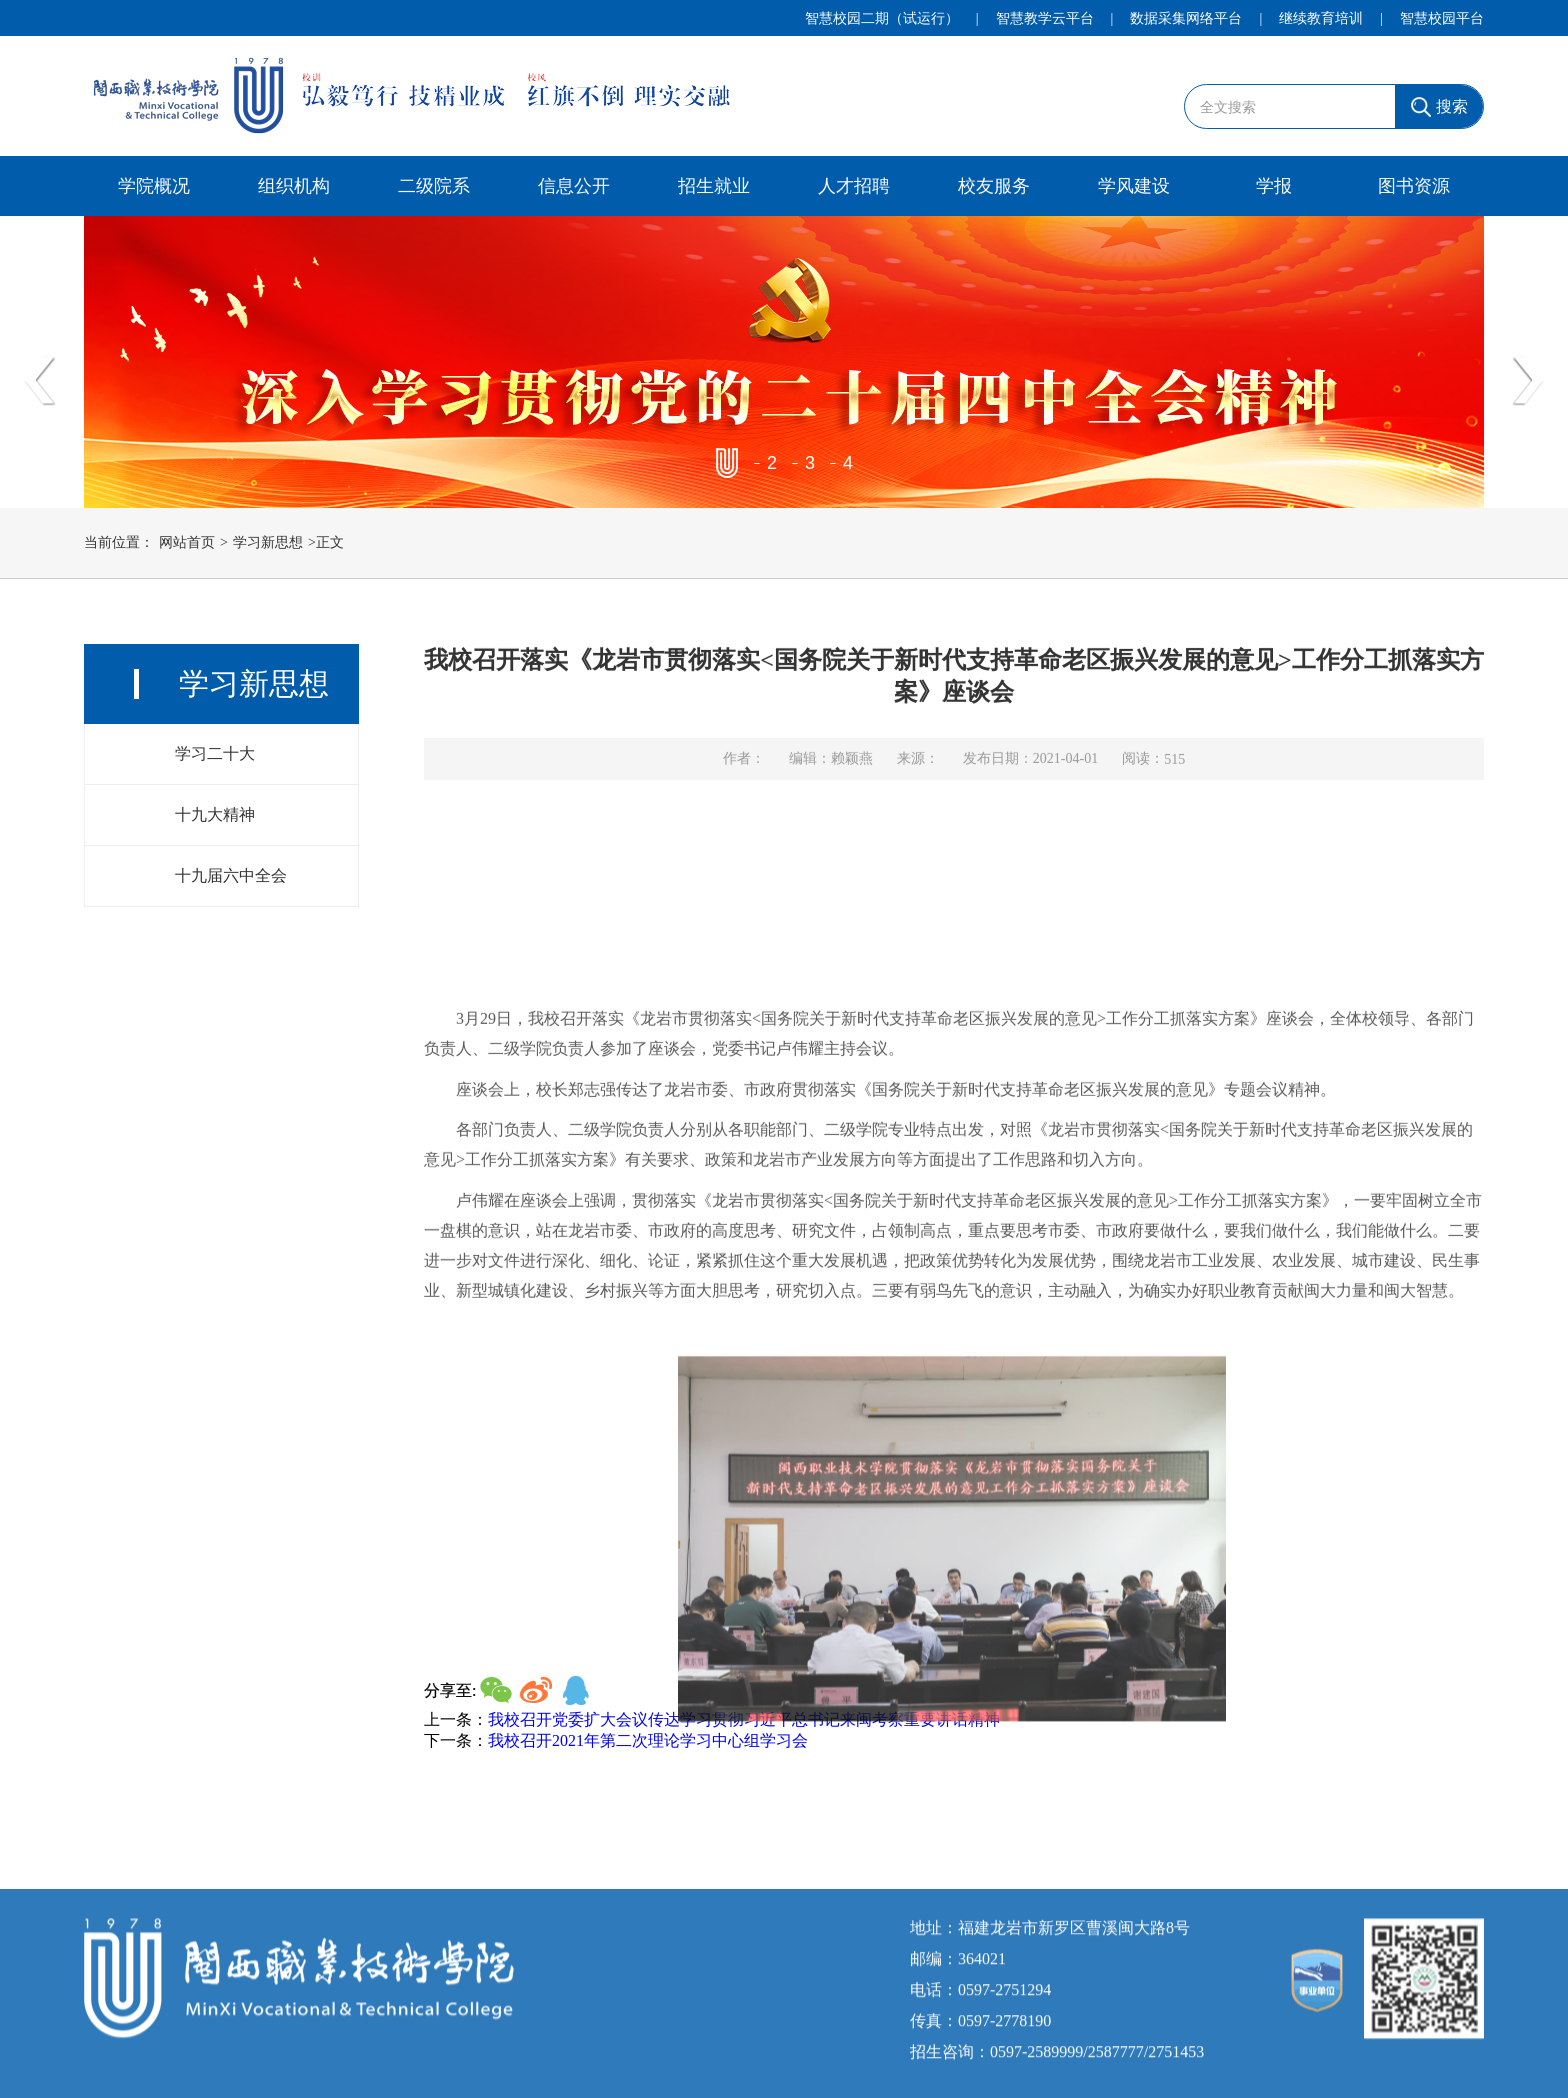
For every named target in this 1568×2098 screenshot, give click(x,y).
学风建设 (1134, 186)
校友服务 (994, 186)
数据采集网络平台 (1186, 18)
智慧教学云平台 (1045, 18)
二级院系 (434, 186)
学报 (1274, 186)
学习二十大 (215, 761)
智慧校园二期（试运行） (882, 18)
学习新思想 (268, 544)
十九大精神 (215, 822)
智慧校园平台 (1442, 18)
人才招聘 (854, 186)
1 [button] (733, 463)
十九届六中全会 (231, 883)
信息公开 (574, 186)
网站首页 (187, 544)
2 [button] (771, 463)
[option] (784, 362)
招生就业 (714, 186)
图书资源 (1414, 186)
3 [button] (809, 463)
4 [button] (847, 463)
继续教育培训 (1321, 18)
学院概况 (154, 186)
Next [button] (1528, 381)
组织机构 (294, 186)
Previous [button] (40, 381)
